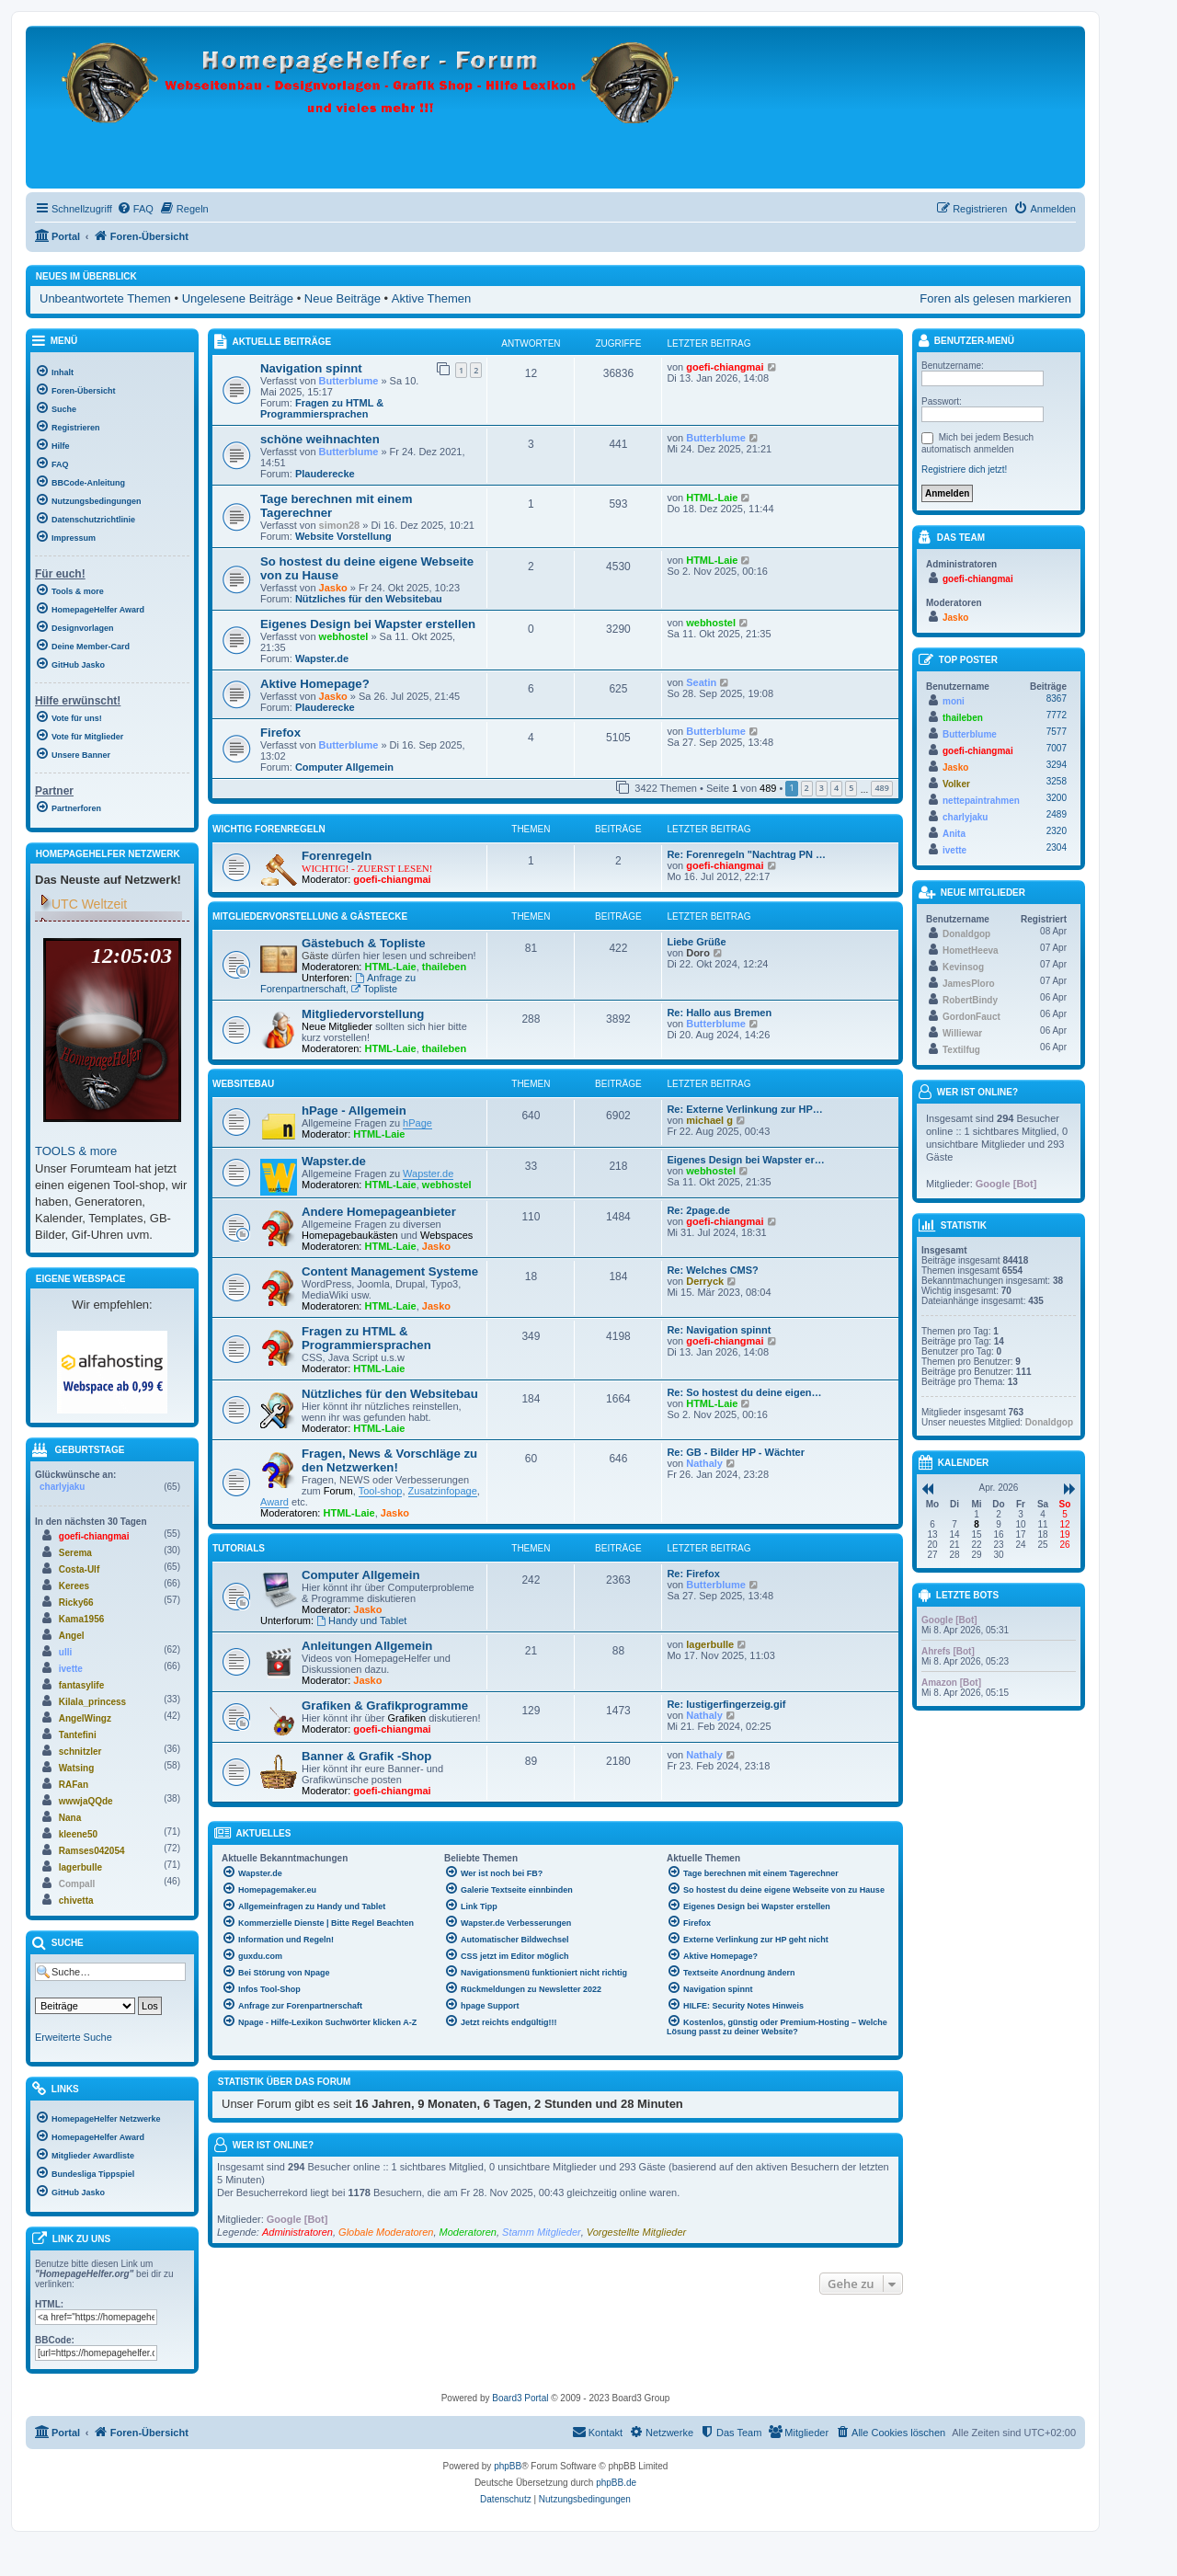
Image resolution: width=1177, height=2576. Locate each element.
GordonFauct (971, 1017)
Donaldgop (966, 934)
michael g (709, 1120)
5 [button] (851, 788)
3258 (1056, 781)
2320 (1056, 831)
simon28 (339, 525)
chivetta (76, 1900)
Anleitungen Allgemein (367, 1646)
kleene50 (78, 1834)
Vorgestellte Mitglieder (636, 2232)
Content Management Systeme (390, 1271)
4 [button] (836, 788)
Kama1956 (81, 1619)
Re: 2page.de (698, 1210)
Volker (956, 784)
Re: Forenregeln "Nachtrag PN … (746, 854)
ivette (71, 1669)
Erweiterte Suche (73, 2037)
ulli (65, 1652)
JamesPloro (969, 984)
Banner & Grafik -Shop (366, 1756)
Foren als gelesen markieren (995, 298)
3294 (1056, 765)
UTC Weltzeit (89, 904)
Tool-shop (381, 1490)
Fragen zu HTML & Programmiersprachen (321, 408)
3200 (1056, 798)
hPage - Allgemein (354, 1110)
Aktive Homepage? (315, 684)
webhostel (344, 636)
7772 (1056, 715)
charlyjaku (62, 1487)
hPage (417, 1122)
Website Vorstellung (343, 536)
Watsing (77, 1768)
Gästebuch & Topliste (364, 943)
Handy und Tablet (361, 1620)
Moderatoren (468, 2232)
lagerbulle (710, 1644)
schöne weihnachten (320, 439)
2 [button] (807, 788)
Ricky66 (76, 1602)
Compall (77, 1884)
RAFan (73, 1785)
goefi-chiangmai (724, 366)
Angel (72, 1636)
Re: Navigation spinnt (719, 1329)
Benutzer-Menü (965, 341)
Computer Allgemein (344, 767)
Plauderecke (325, 473)
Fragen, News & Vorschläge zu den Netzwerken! (389, 1460)
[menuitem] (135, 209)
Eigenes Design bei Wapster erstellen (367, 624)
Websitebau (243, 1084)
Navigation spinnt (311, 368)
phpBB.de (616, 2483)
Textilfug (961, 1050)
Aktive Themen (431, 298)
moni (954, 701)
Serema (75, 1553)
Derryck (705, 1281)
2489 (1056, 814)
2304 (1056, 847)
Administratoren (297, 2232)
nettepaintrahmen (981, 801)
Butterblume (349, 380)
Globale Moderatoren (385, 2232)
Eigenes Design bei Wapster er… (745, 1159)
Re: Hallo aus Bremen (719, 1012)
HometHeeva (971, 950)
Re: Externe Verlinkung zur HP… (744, 1109)
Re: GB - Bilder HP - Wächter (736, 1452)
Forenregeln (336, 856)
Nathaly (704, 1463)
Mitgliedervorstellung (363, 1014)
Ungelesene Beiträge (237, 298)
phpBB (507, 2466)
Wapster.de (322, 658)
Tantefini (78, 1735)
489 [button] (881, 788)
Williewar (962, 1033)
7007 (1056, 748)
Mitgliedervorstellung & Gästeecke (309, 916)
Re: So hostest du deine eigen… (744, 1392)
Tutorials (238, 1548)
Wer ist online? (273, 2145)
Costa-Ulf (79, 1569)
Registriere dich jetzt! (964, 469)
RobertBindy (970, 1000)
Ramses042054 (92, 1851)
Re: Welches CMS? (712, 1270)
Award (274, 1501)
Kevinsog (963, 967)
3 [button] (821, 788)
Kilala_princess (92, 1702)
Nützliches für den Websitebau (368, 598)
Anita (954, 834)
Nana (70, 1818)
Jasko (333, 587)
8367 (1056, 698)
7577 (1056, 732)
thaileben (444, 966)
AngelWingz (85, 1718)
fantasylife (81, 1685)
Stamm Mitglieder (541, 2232)
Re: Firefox (693, 1573)
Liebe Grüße (696, 941)
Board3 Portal (520, 2398)
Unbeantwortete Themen (105, 298)
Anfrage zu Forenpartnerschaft (338, 983)
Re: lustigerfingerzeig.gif (726, 1704)
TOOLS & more (76, 1151)
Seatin (701, 682)
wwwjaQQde (86, 1801)
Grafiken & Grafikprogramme (385, 1705)
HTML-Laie (711, 497)
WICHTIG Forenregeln (269, 829)
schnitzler (80, 1751)
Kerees (74, 1586)
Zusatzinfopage (442, 1490)
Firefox (280, 732)
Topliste (374, 988)
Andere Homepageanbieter (379, 1212)
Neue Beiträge (342, 298)
